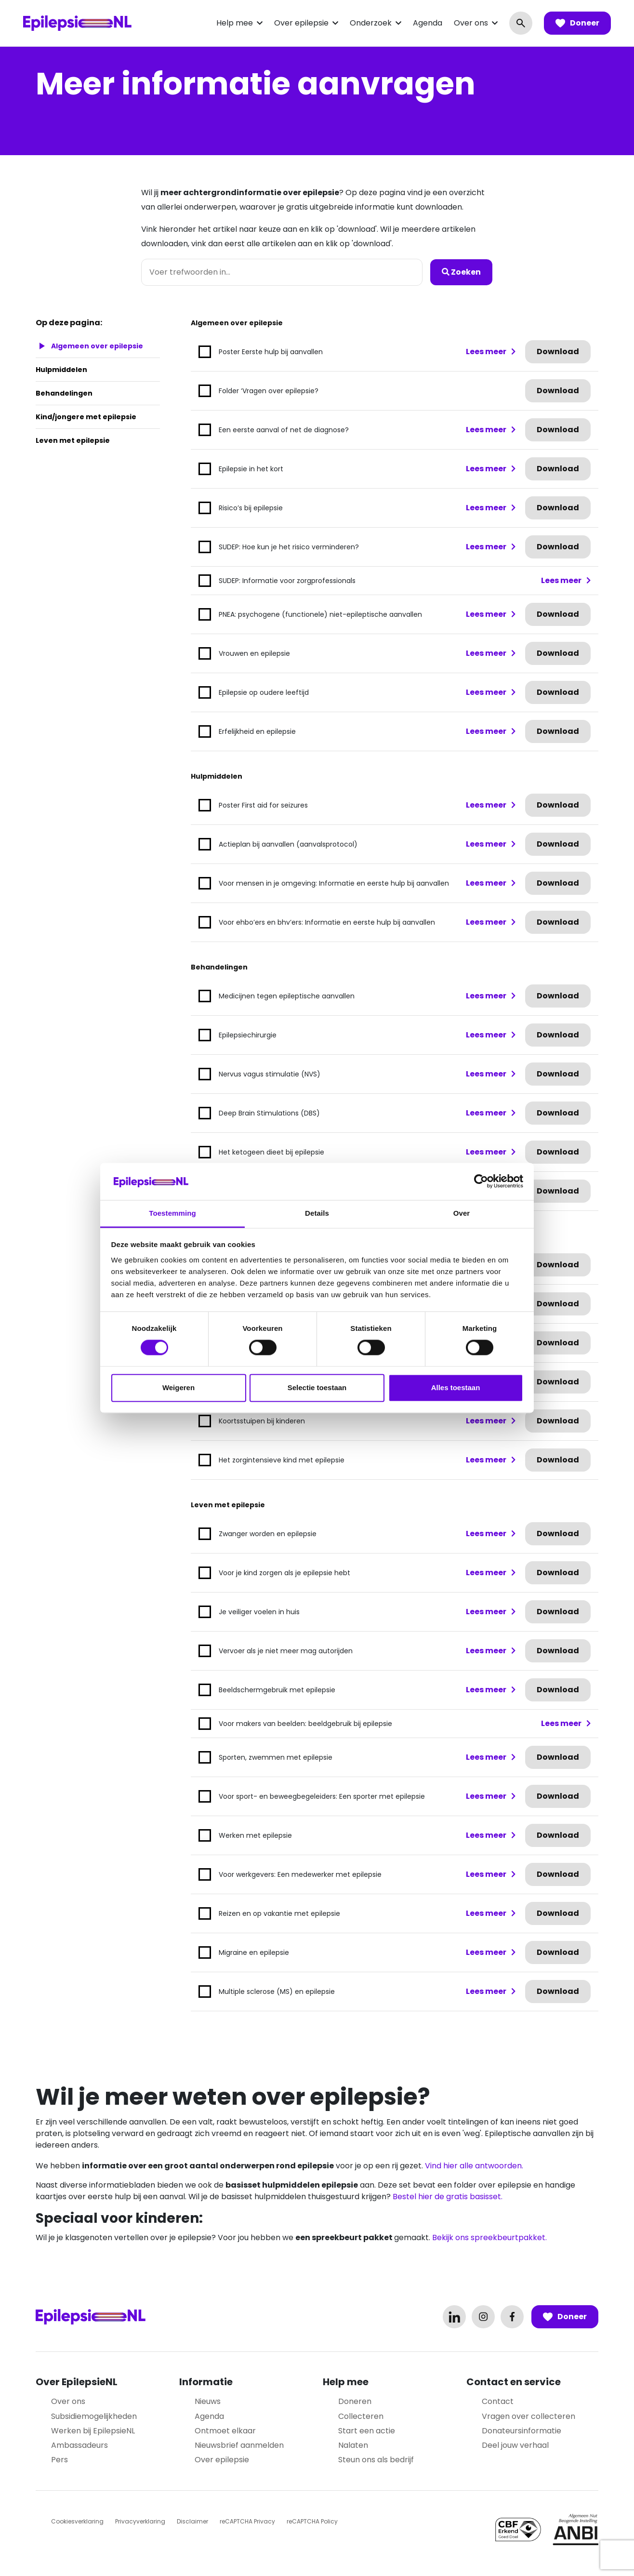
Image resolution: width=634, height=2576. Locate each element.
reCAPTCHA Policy (312, 2521)
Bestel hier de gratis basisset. (447, 2196)
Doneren (354, 2401)
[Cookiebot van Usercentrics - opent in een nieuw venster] (481, 1181)
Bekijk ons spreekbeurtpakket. (489, 2237)
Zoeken (461, 272)
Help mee (234, 22)
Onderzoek (371, 22)
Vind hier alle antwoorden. (474, 2165)
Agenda (427, 22)
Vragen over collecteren (528, 2416)
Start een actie (366, 2430)
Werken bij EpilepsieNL (93, 2430)
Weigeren (178, 1387)
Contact (498, 2401)
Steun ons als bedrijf (376, 2459)
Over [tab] (461, 1213)
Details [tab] (317, 1213)
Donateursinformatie (521, 2430)
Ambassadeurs (79, 2445)
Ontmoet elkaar (225, 2430)
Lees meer (486, 351)
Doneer (577, 23)
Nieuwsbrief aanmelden (239, 2445)
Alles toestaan (455, 1387)
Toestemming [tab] (172, 1213)
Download (558, 351)
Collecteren (360, 2416)
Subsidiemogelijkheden (94, 2416)
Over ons (471, 22)
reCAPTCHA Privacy (247, 2521)
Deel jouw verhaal (515, 2445)
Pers (59, 2459)
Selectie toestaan (317, 1387)
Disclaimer (192, 2521)
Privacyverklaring (140, 2521)
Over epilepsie (301, 22)
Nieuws (208, 2401)
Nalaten (353, 2445)
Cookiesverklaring (77, 2521)
